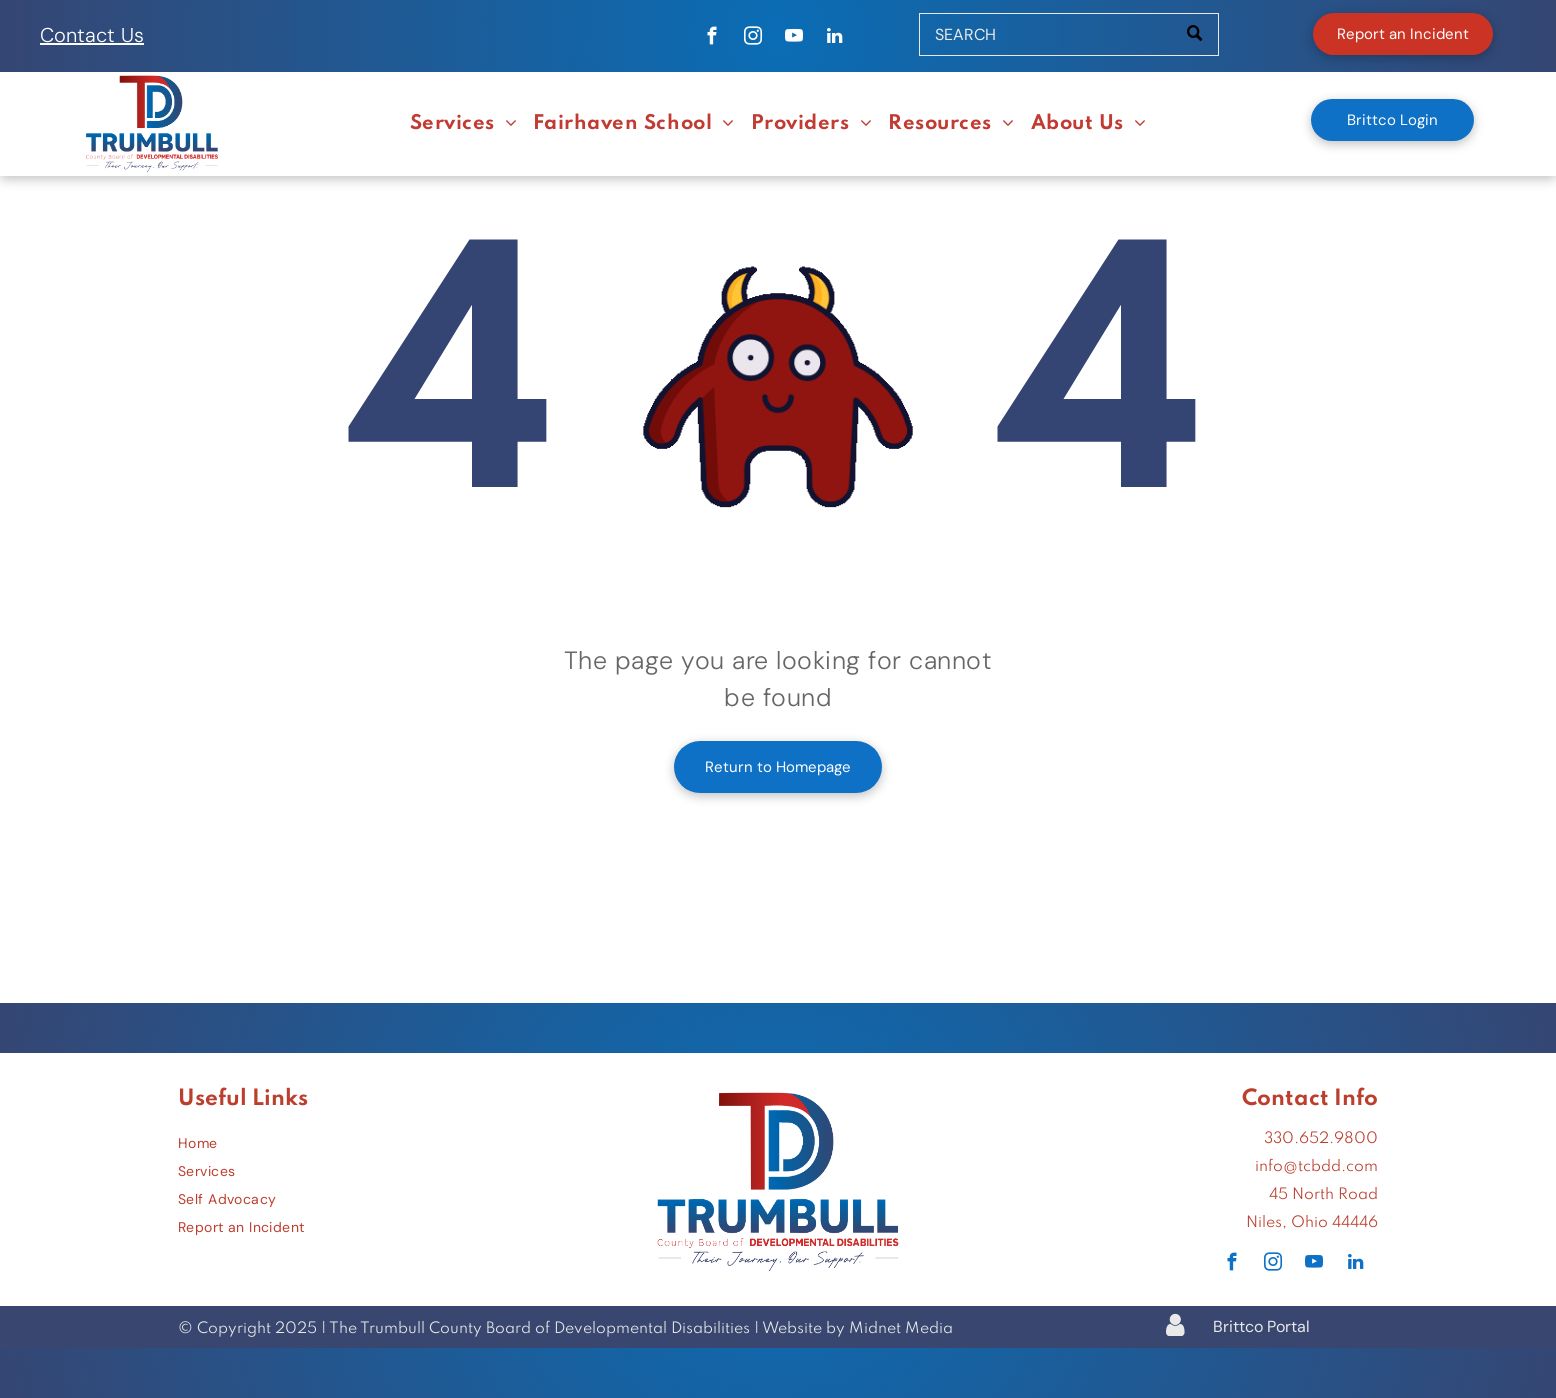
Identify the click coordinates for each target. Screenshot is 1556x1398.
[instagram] (752, 39)
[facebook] (711, 39)
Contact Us (92, 35)
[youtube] (793, 39)
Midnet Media (901, 1329)
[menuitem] (464, 125)
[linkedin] (834, 39)
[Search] (1069, 34)
